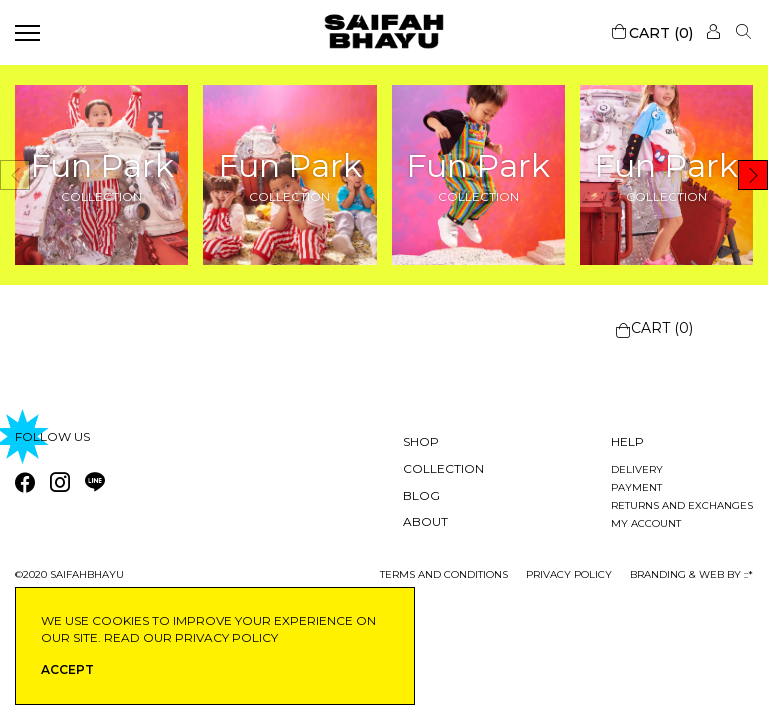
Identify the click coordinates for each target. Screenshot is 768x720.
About (425, 521)
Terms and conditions (444, 574)
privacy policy (569, 574)
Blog (421, 495)
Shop (421, 441)
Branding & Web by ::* (691, 574)
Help (627, 441)
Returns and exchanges (682, 505)
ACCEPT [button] (67, 669)
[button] (753, 175)
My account (646, 523)
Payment (636, 487)
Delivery (637, 469)
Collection (443, 468)
